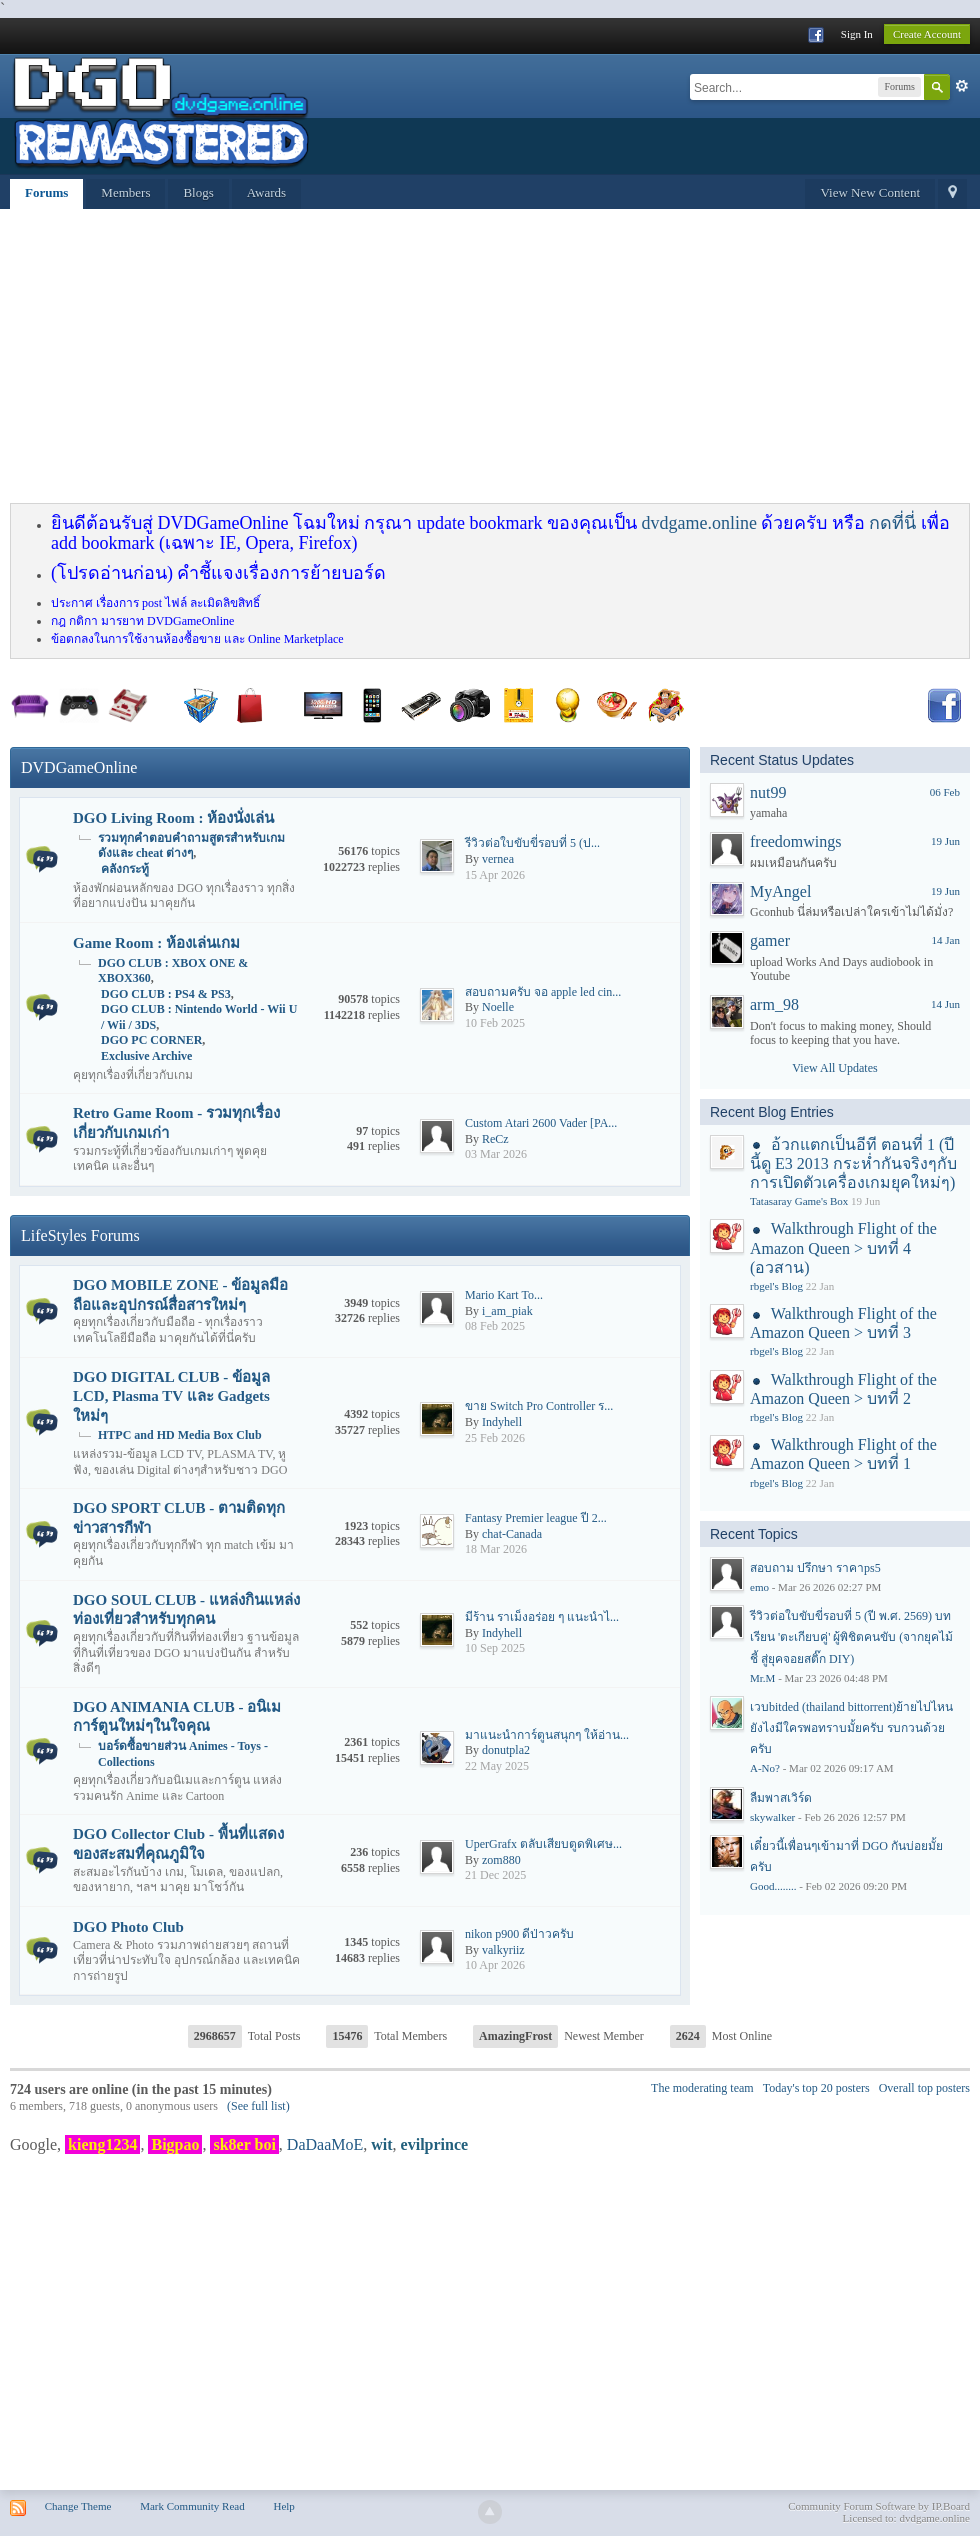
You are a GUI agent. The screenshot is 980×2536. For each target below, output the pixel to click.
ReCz (495, 1139)
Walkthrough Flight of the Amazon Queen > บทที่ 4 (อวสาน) (843, 1247)
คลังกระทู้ (125, 869)
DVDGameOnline (79, 767)
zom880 (501, 1860)
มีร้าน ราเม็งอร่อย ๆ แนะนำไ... (542, 1617)
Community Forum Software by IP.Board (879, 2506)
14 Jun (945, 1004)
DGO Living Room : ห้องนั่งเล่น (173, 818)
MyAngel (780, 891)
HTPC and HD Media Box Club (180, 1435)
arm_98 (774, 1004)
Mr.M (762, 1678)
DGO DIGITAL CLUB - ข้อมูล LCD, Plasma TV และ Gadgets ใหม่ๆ (171, 1396)
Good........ (773, 1886)
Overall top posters (924, 2088)
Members (125, 192)
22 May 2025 (497, 1766)
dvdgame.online (698, 523)
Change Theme (78, 2506)
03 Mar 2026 (496, 1154)
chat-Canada (512, 1534)
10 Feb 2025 (495, 1023)
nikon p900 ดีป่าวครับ (519, 1934)
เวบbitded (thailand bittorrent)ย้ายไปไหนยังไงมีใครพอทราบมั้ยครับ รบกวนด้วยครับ (851, 1728)
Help (283, 2506)
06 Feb (945, 792)
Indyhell (502, 1422)
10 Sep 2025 (495, 1648)
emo (759, 1587)
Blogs (198, 192)
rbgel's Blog (776, 1286)
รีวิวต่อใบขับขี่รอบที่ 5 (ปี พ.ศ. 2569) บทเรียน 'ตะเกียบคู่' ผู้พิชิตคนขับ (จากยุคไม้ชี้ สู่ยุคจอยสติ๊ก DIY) (851, 1637)
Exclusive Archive (146, 1056)
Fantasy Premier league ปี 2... (536, 1518)
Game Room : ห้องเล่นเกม (156, 943)
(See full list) (258, 2106)
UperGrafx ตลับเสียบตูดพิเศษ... (543, 1844)
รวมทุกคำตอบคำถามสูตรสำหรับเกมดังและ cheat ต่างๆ (191, 846)
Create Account (927, 34)
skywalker (772, 1817)
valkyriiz (503, 1950)
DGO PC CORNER (151, 1040)
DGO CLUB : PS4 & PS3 (166, 994)
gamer (770, 940)
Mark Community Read (192, 2506)
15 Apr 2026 (495, 875)
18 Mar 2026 (496, 1549)
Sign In (857, 34)
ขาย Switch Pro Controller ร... (539, 1406)
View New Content (870, 192)
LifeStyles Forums (80, 1235)
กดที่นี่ (892, 523)
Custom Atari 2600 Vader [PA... (541, 1123)
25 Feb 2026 (495, 1438)
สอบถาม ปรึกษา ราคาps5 (815, 1568)
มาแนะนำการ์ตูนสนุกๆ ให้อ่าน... (547, 1735)
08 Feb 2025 (495, 1326)
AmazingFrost (515, 2036)
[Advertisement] (389, 359)
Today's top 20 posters (816, 2088)
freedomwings (796, 841)
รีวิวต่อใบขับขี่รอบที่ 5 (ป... (532, 843)
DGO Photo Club (128, 1927)
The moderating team (702, 2088)
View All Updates (834, 1068)
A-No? (765, 1768)
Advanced (962, 86)
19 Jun (945, 841)
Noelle (498, 1007)
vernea (498, 859)
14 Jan (946, 940)
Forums (46, 192)
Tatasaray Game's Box (799, 1201)
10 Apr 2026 (495, 1965)
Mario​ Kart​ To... (504, 1295)
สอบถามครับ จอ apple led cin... (543, 992)
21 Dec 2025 (495, 1875)
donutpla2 (506, 1750)
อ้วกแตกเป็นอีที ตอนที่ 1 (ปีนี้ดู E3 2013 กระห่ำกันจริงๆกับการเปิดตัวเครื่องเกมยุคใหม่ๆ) (853, 1163)
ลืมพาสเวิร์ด (781, 1798)
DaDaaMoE (325, 2144)
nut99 (768, 792)
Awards (266, 192)
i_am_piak (507, 1311)
